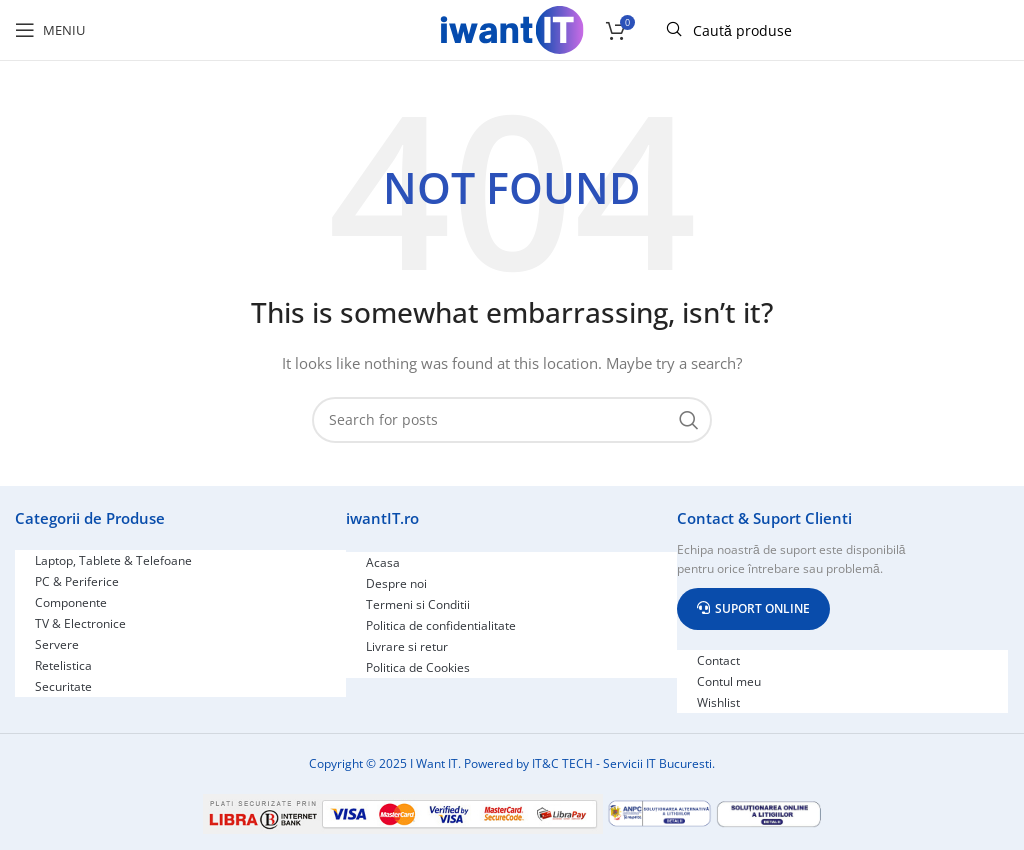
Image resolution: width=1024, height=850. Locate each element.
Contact (718, 660)
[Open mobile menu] (50, 30)
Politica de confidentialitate (441, 625)
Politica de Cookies (418, 667)
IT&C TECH (562, 763)
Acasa (383, 562)
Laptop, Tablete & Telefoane (113, 560)
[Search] (512, 420)
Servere (57, 644)
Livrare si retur (407, 646)
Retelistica (63, 665)
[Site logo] (512, 28)
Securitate (63, 686)
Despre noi (396, 583)
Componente (71, 602)
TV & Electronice (80, 623)
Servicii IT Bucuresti (657, 763)
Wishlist (718, 702)
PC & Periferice (77, 581)
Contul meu (729, 681)
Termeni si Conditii (418, 604)
